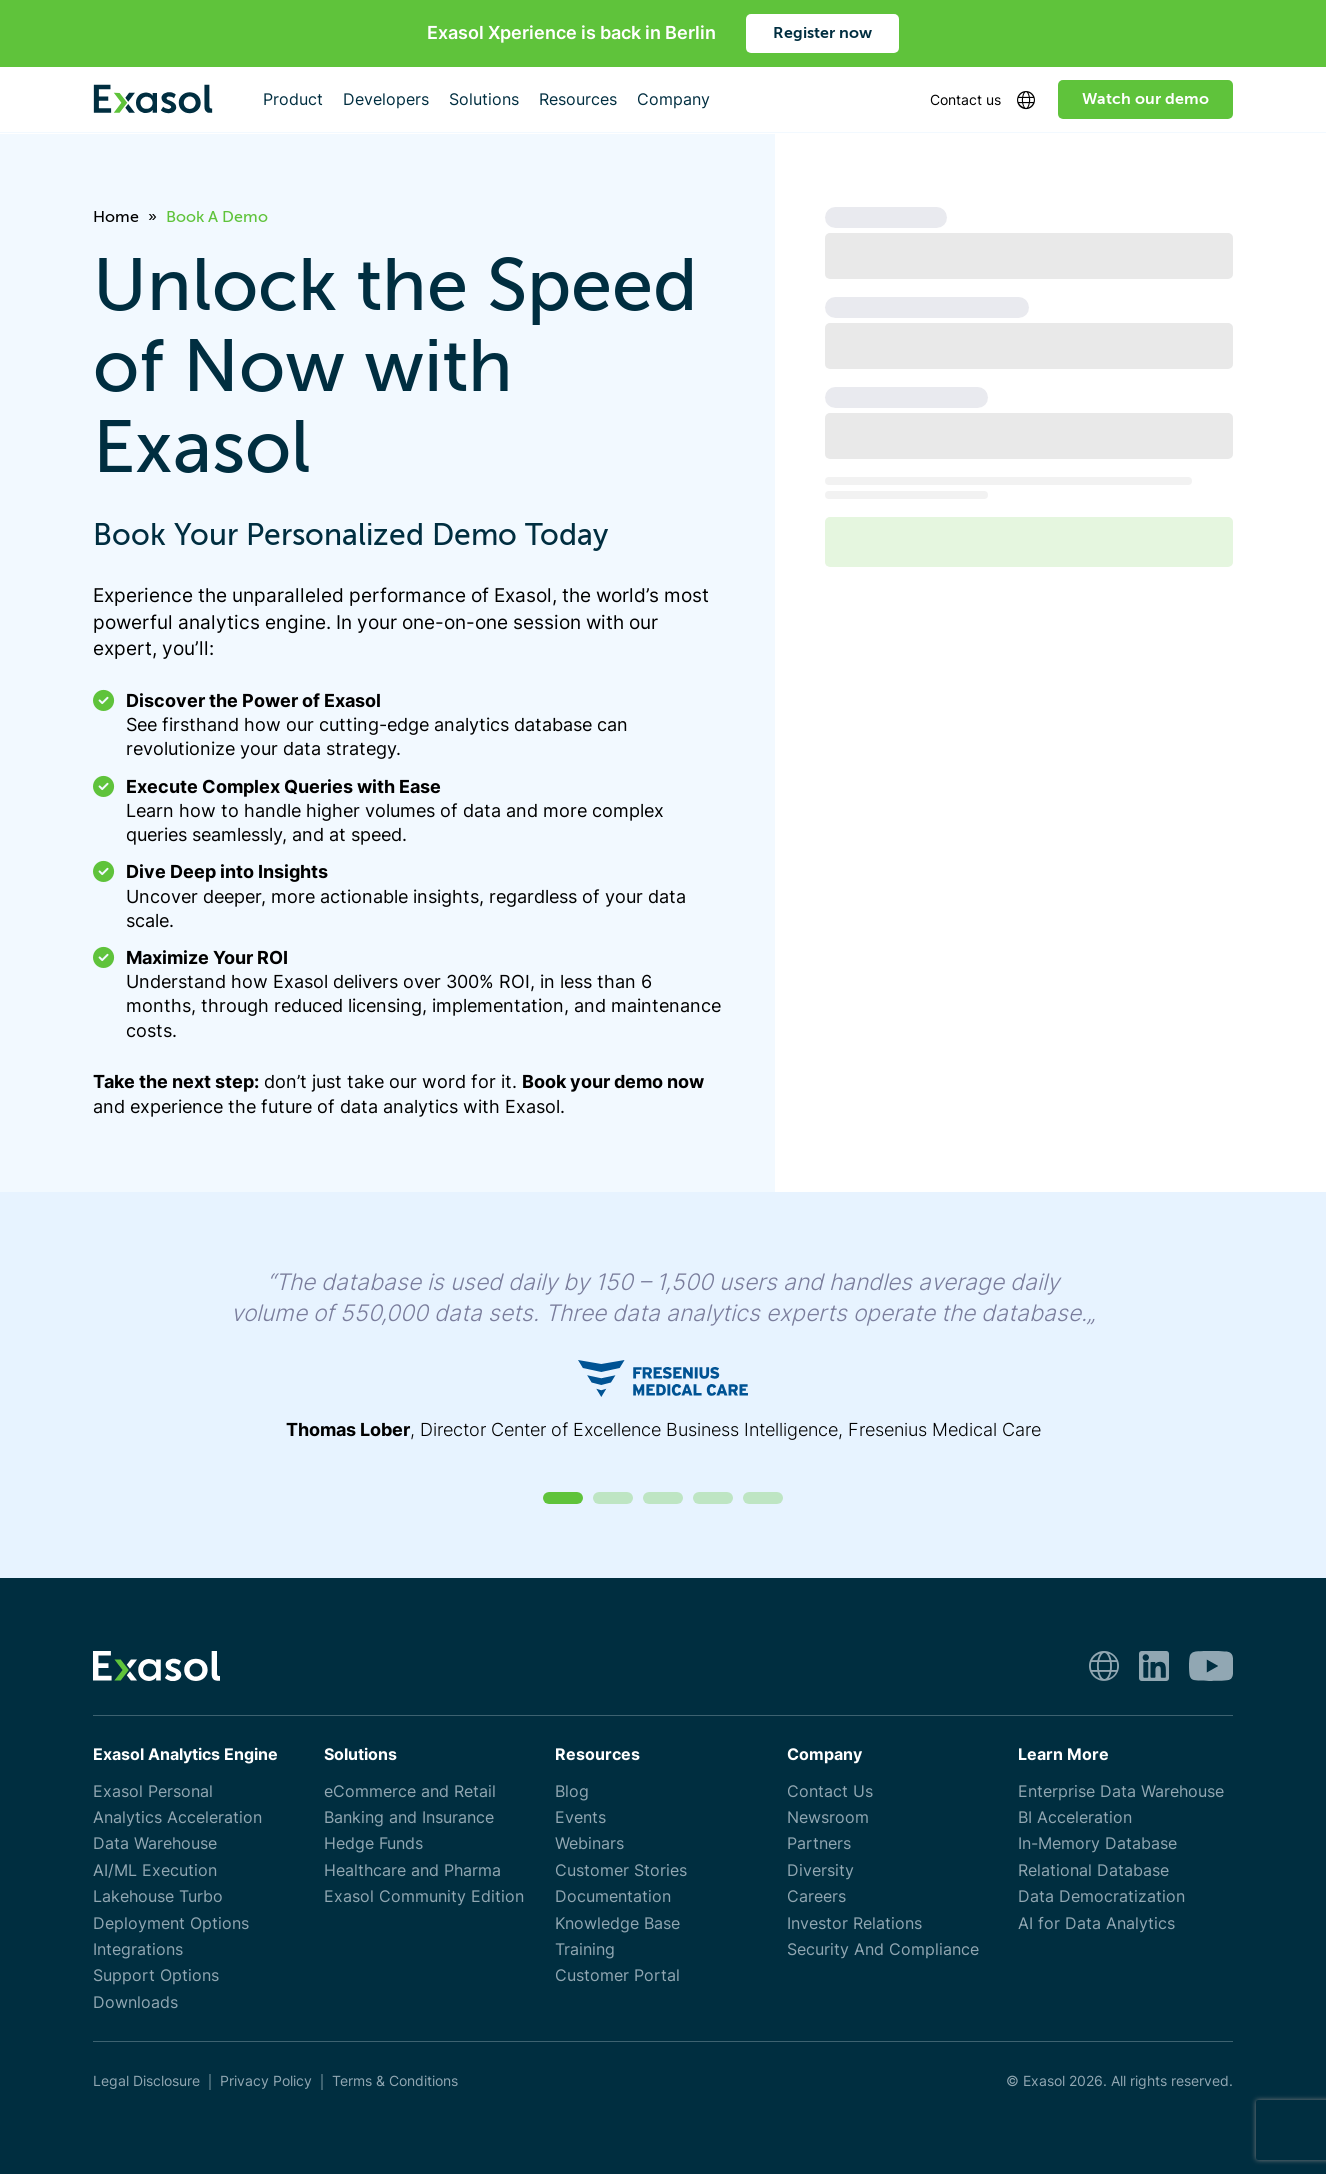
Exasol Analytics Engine (185, 1754)
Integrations (138, 1949)
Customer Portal (617, 1975)
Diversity (820, 1870)
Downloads (135, 2002)
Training (585, 1949)
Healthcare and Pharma (412, 1870)
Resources (597, 1754)
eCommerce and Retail (410, 1791)
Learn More (1063, 1754)
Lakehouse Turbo (158, 1896)
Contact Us (830, 1791)
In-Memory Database (1097, 1843)
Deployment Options (171, 1923)
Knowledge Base (617, 1923)
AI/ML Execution (155, 1870)
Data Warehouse (155, 1843)
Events (580, 1817)
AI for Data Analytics (1096, 1923)
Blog (572, 1791)
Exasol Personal (153, 1791)
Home (116, 217)
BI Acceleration (1075, 1817)
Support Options (156, 1975)
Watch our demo (1145, 99)
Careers (816, 1896)
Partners (819, 1843)
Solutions (360, 1754)
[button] (563, 1498)
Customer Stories (621, 1870)
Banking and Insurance (409, 1817)
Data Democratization (1101, 1896)
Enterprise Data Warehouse (1121, 1791)
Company (824, 1754)
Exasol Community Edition (424, 1896)
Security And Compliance (883, 1949)
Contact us (965, 99)
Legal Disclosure (146, 2081)
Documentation (613, 1896)
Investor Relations (854, 1923)
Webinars (589, 1843)
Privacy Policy (266, 2081)
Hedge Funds (373, 1843)
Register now (822, 33)
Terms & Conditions (395, 2081)
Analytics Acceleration (177, 1817)
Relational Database (1093, 1870)
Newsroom (828, 1817)
